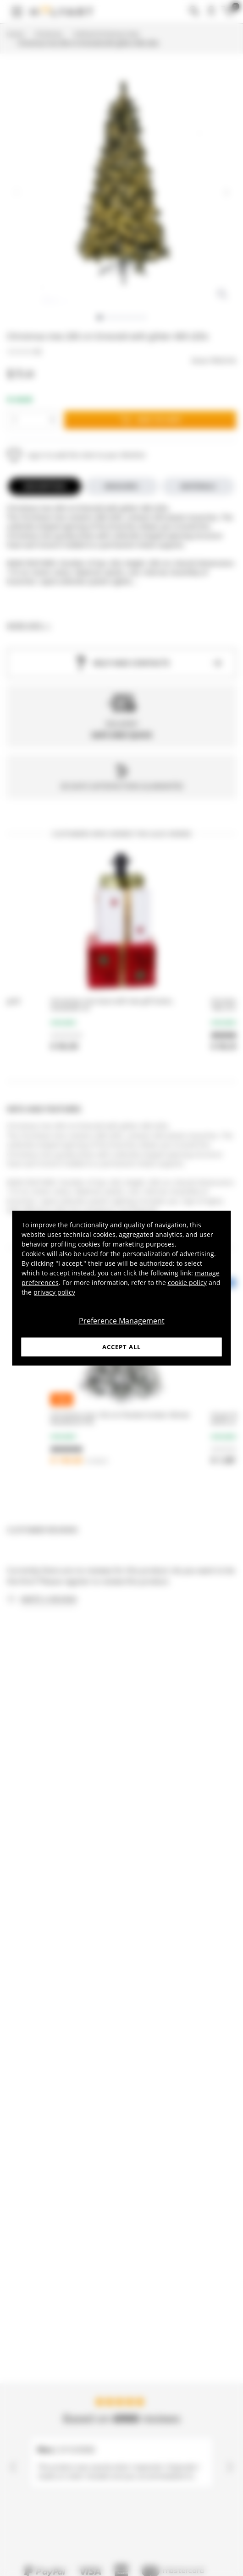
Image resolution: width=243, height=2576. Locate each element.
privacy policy (54, 1291)
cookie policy (187, 1282)
